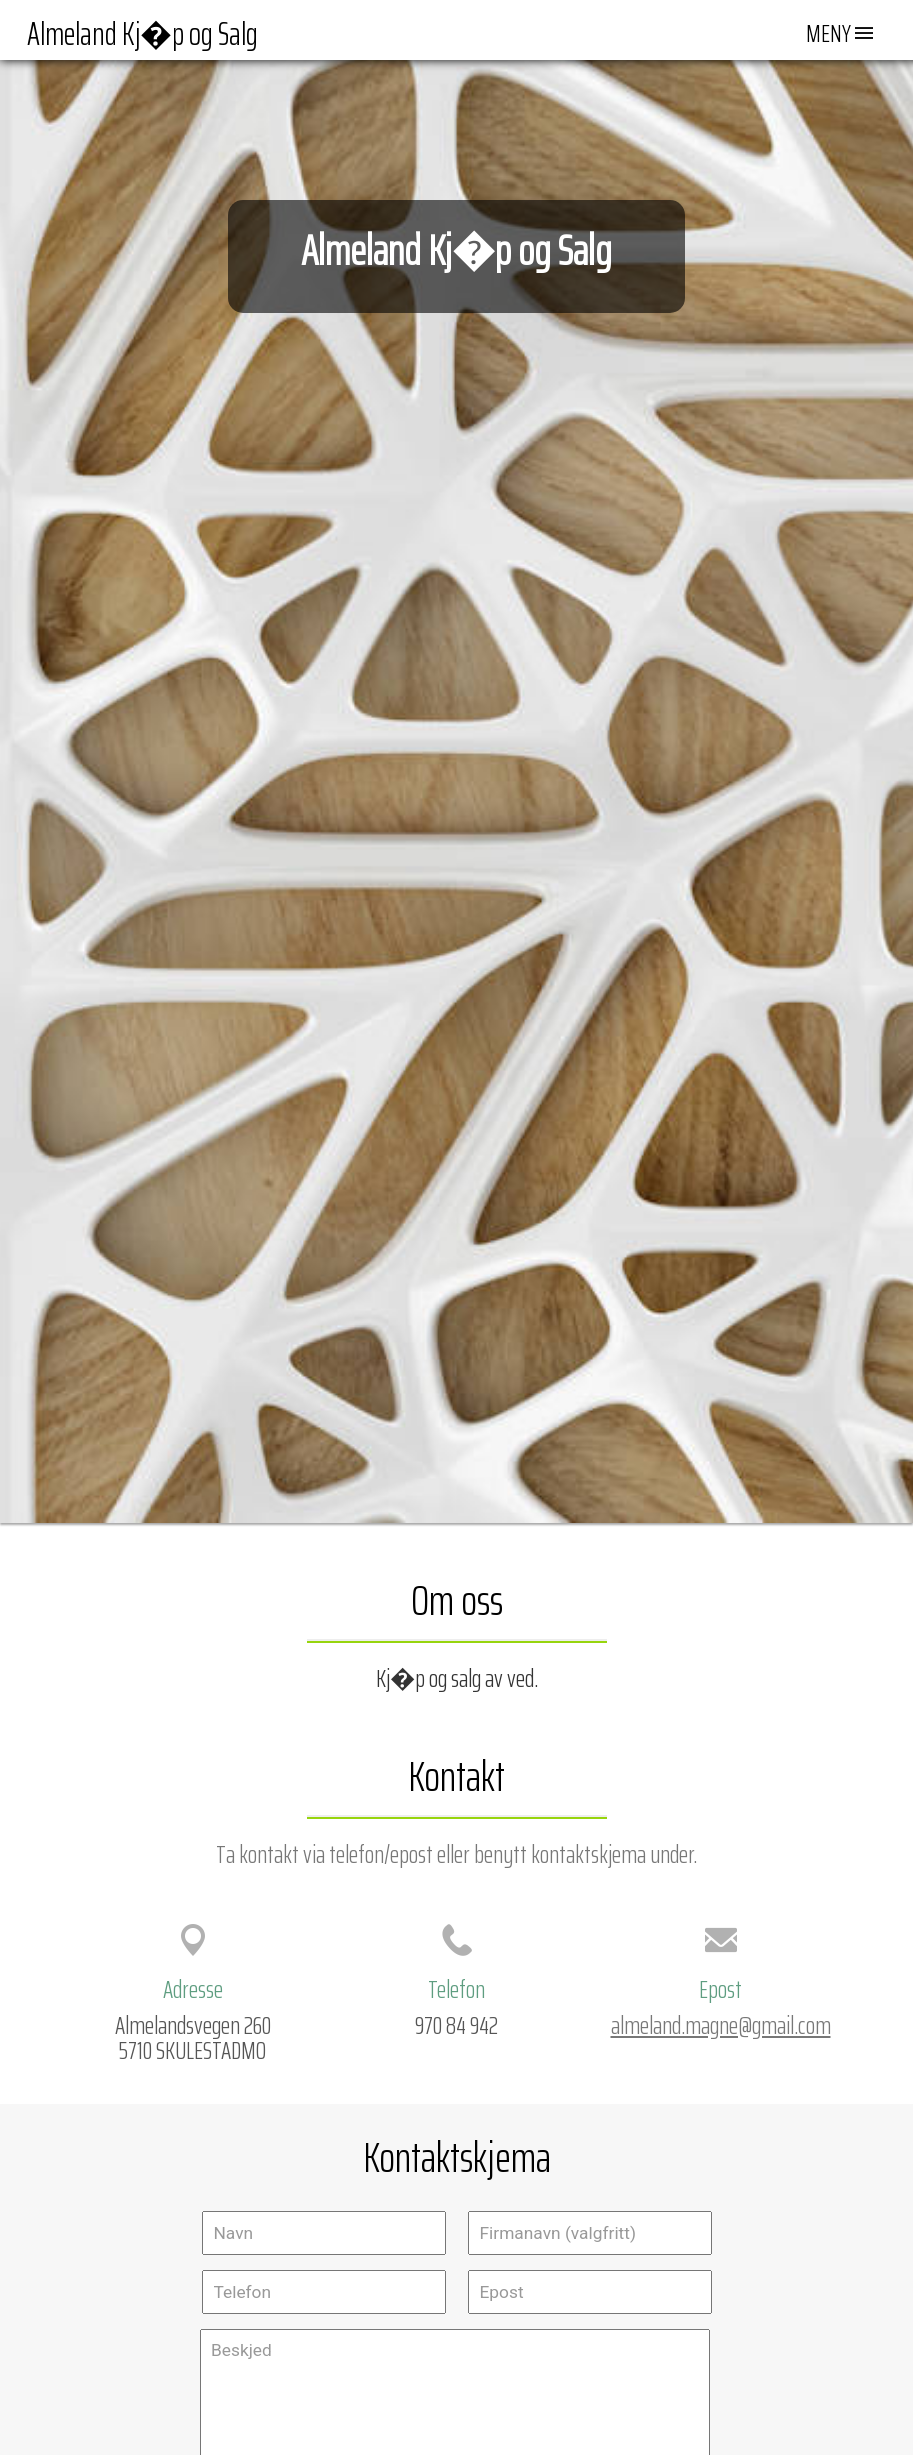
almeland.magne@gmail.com (721, 2025)
